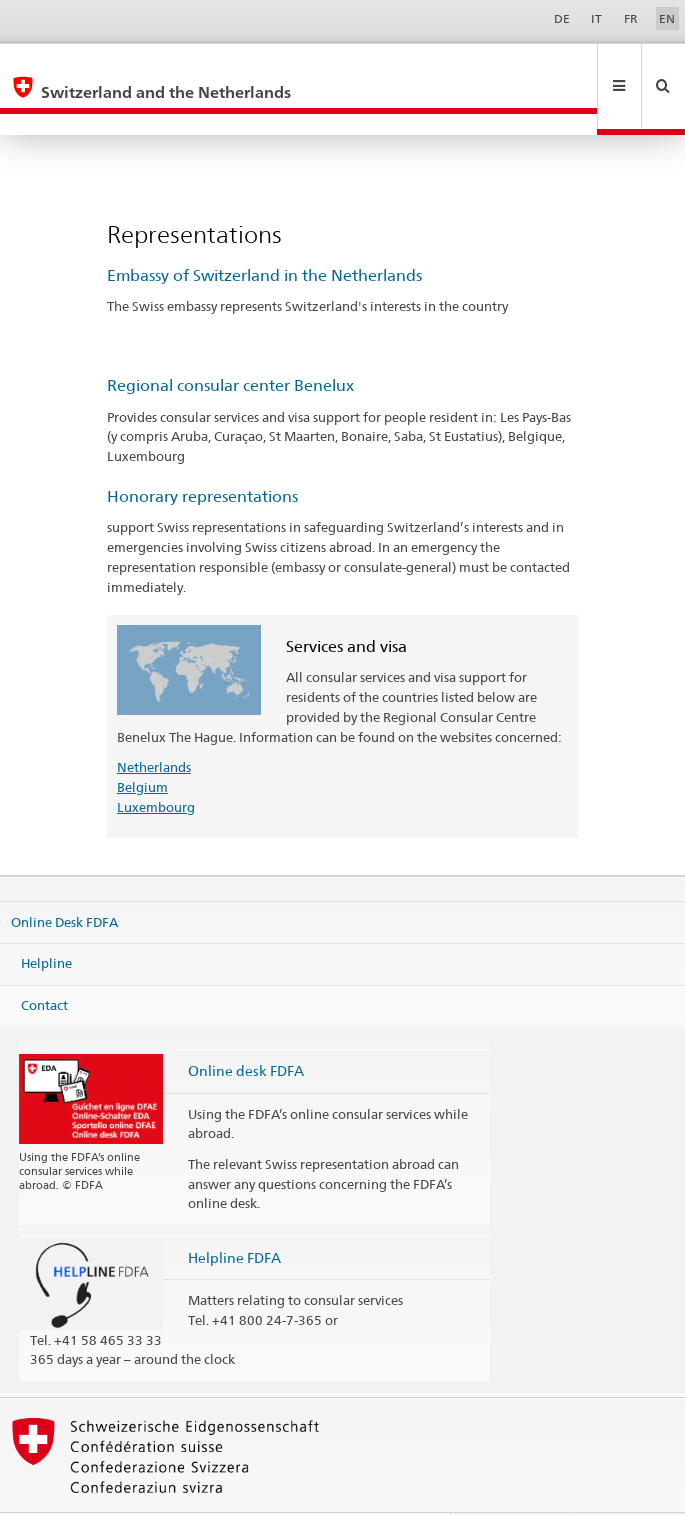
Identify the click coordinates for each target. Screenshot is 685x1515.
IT (596, 18)
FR (631, 18)
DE (562, 18)
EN (667, 18)
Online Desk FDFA (64, 878)
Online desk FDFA (246, 1027)
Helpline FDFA (234, 1214)
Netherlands (154, 724)
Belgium (142, 744)
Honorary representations (202, 453)
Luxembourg (156, 764)
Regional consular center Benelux (230, 342)
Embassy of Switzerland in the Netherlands (264, 232)
